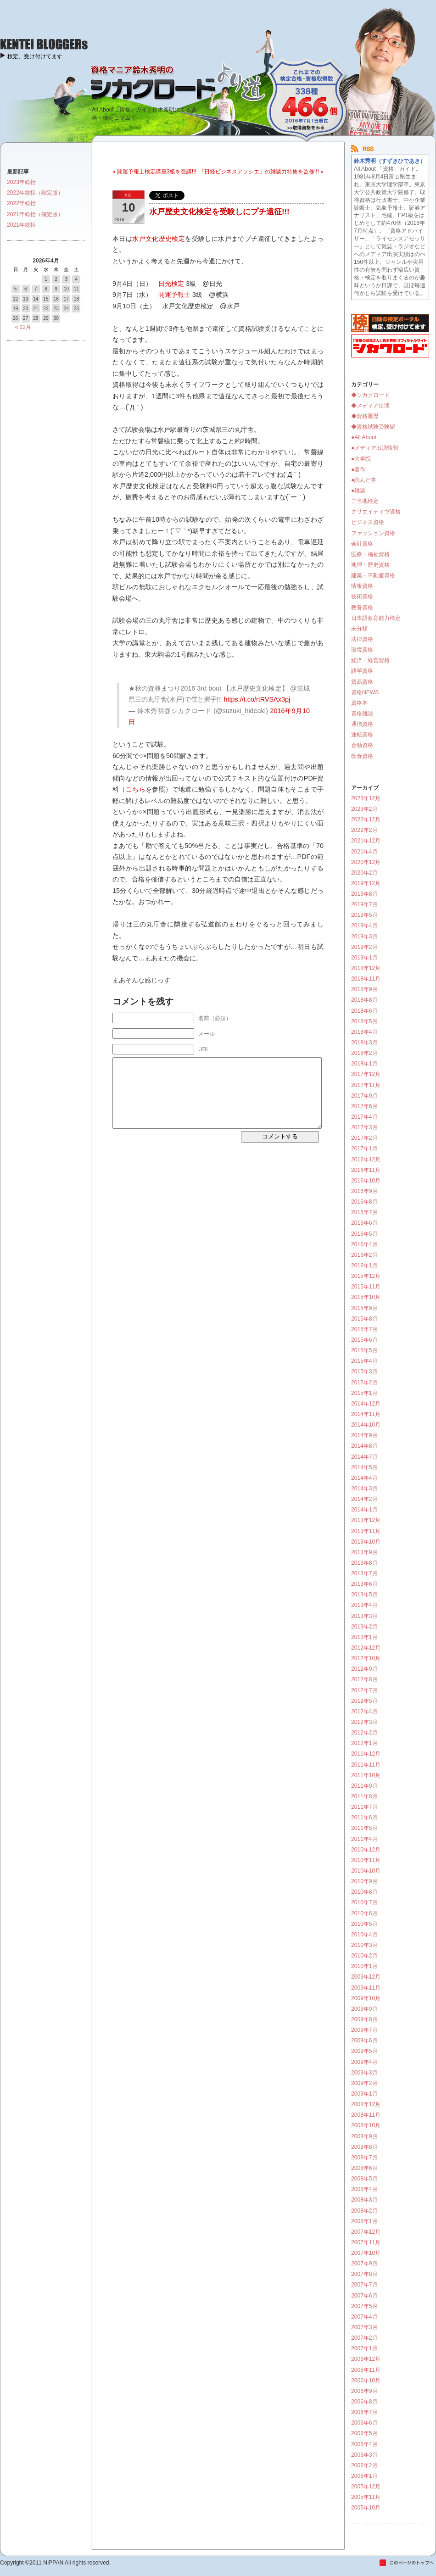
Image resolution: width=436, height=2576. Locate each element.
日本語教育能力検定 (376, 618)
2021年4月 (364, 851)
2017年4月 (364, 1117)
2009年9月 (364, 2009)
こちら (135, 789)
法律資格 (362, 639)
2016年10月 (365, 1180)
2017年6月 (364, 1106)
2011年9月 (364, 1786)
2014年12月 (365, 1403)
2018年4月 (364, 1032)
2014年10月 (365, 1425)
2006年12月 (365, 2359)
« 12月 (23, 327)
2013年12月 (365, 1520)
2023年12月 (365, 798)
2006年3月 (364, 2455)
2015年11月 (365, 1286)
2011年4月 (364, 1839)
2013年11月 (365, 1531)
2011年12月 (365, 1754)
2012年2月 (364, 1732)
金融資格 (362, 745)
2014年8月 (364, 1446)
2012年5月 (364, 1701)
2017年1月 (364, 1148)
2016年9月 (364, 1191)
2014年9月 (364, 1435)
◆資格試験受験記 (373, 427)
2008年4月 (364, 2189)
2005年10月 (365, 2507)
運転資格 (362, 734)
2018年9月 (364, 989)
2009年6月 (364, 2040)
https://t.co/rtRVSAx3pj (257, 699)
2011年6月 (364, 1817)
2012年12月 (365, 1648)
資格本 (359, 703)
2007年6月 (364, 2295)
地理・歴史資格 (370, 565)
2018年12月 (365, 968)
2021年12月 (365, 840)
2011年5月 (364, 1828)
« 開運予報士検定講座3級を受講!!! (154, 171)
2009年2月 (364, 2083)
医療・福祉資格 (370, 554)
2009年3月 (364, 2072)
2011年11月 (365, 1765)
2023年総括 (21, 182)
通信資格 (362, 724)
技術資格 (362, 596)
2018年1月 (364, 1063)
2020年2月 (364, 873)
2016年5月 (364, 1234)
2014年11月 (365, 1414)
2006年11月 (365, 2370)
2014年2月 (364, 1499)
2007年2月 (364, 2338)
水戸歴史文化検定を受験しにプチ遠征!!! (219, 211)
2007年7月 (364, 2284)
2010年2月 (364, 1955)
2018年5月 (364, 1021)
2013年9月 (364, 1552)
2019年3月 (364, 936)
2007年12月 (365, 2232)
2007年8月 (364, 2274)
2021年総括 (21, 225)
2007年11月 (365, 2242)
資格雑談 (362, 713)
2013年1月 (364, 1637)
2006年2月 (364, 2465)
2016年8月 (364, 1202)
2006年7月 (364, 2412)
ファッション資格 (373, 533)
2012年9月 (364, 1669)
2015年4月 (364, 1361)
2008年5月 (364, 2178)
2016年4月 (364, 1244)
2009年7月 (364, 2030)
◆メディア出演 (370, 405)
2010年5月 (364, 1924)
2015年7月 (364, 1329)
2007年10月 (365, 2253)
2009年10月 (365, 1998)
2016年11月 (365, 1170)
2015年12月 (365, 1276)
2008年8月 (364, 2147)
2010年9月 (364, 1881)
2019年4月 (364, 925)
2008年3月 (364, 2200)
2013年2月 (364, 1626)
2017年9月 (364, 1096)
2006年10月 (365, 2380)
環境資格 (362, 650)
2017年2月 (364, 1138)
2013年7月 (364, 1573)
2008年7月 (364, 2157)
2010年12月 (365, 1849)
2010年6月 (364, 1913)
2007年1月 (364, 2348)
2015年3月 (364, 1371)
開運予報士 (174, 294)
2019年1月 (364, 957)
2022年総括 (21, 203)
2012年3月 (364, 1722)
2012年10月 (365, 1658)
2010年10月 (365, 1871)
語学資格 (362, 671)
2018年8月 (364, 1000)
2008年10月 (365, 2125)
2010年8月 (364, 1892)
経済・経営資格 (370, 660)
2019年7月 (364, 904)
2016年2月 (364, 1255)
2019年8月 (364, 894)
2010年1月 (364, 1966)
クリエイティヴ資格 (376, 511)
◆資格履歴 (365, 416)
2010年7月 (364, 1902)
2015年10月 (365, 1297)
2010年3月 (364, 1945)
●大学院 (361, 459)
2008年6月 (364, 2168)
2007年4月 (364, 2317)
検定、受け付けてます (34, 56)
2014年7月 (364, 1457)
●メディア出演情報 (374, 448)
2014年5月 (364, 1467)
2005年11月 (365, 2497)
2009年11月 (365, 1988)
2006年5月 (364, 2433)
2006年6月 (364, 2423)
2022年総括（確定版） (35, 193)
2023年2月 (364, 809)
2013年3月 (364, 1616)
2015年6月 (364, 1340)
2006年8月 (364, 2401)
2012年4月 (364, 1711)
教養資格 (362, 607)
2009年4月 (364, 2062)
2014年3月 (364, 1488)
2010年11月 (365, 1860)
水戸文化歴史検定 (158, 238)
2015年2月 (364, 1382)
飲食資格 (362, 756)
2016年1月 (364, 1265)
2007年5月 (364, 2306)
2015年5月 (364, 1350)
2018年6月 (364, 1011)
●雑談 (358, 490)
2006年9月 (364, 2391)
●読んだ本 (363, 480)
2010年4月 (364, 1934)
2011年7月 (364, 1807)
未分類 (359, 628)
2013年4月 (364, 1605)
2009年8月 (364, 2019)
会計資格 (362, 544)
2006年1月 (364, 2476)
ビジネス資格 (367, 522)
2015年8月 (364, 1319)
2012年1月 (364, 1743)
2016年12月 (365, 1159)
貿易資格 (362, 682)
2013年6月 (364, 1584)
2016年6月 (364, 1223)
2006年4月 (364, 2444)
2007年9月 (364, 2263)
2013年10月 (365, 1542)
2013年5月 (364, 1594)
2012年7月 (364, 1690)
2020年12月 (365, 862)
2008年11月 (365, 2115)
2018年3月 (364, 1042)
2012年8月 (364, 1679)
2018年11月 (365, 979)
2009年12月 (365, 1977)
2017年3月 (364, 1127)
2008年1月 (364, 2221)
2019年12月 (365, 883)
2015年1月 (364, 1393)
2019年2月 (364, 947)
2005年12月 (365, 2486)
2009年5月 (364, 2051)
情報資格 (362, 586)
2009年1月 (364, 2094)
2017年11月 (365, 1085)
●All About (363, 437)
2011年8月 (364, 1796)
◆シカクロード (370, 395)
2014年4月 (364, 1478)
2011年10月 (365, 1775)
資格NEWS (365, 692)
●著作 (358, 469)
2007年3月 (364, 2327)
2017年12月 (365, 1074)
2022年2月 (364, 830)
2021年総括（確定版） (35, 214)
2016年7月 (364, 1212)
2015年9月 (364, 1308)
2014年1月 (364, 1509)
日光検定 (171, 283)
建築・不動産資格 (373, 575)
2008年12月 (365, 2104)
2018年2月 (364, 1053)
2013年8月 (364, 1563)
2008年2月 (364, 2211)
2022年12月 (365, 819)
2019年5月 (364, 915)
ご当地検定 (365, 501)
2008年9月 (364, 2136)
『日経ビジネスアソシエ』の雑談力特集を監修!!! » (261, 171)
